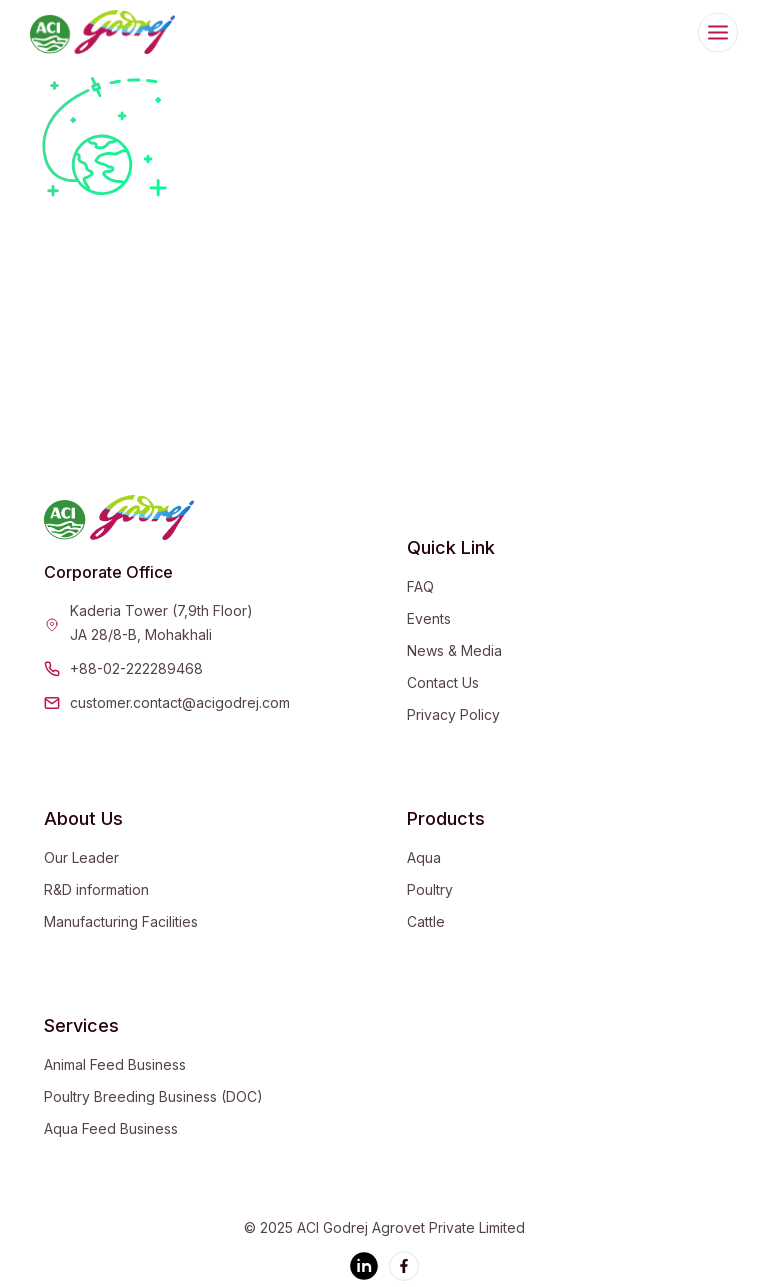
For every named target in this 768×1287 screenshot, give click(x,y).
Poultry (430, 889)
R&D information (96, 889)
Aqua (424, 857)
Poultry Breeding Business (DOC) (153, 1096)
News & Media (454, 650)
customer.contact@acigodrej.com (180, 702)
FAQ (420, 586)
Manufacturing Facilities (121, 921)
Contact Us (443, 682)
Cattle (426, 921)
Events (429, 618)
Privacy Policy (453, 714)
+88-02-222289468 (136, 668)
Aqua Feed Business (111, 1128)
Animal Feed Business (115, 1064)
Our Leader (81, 857)
